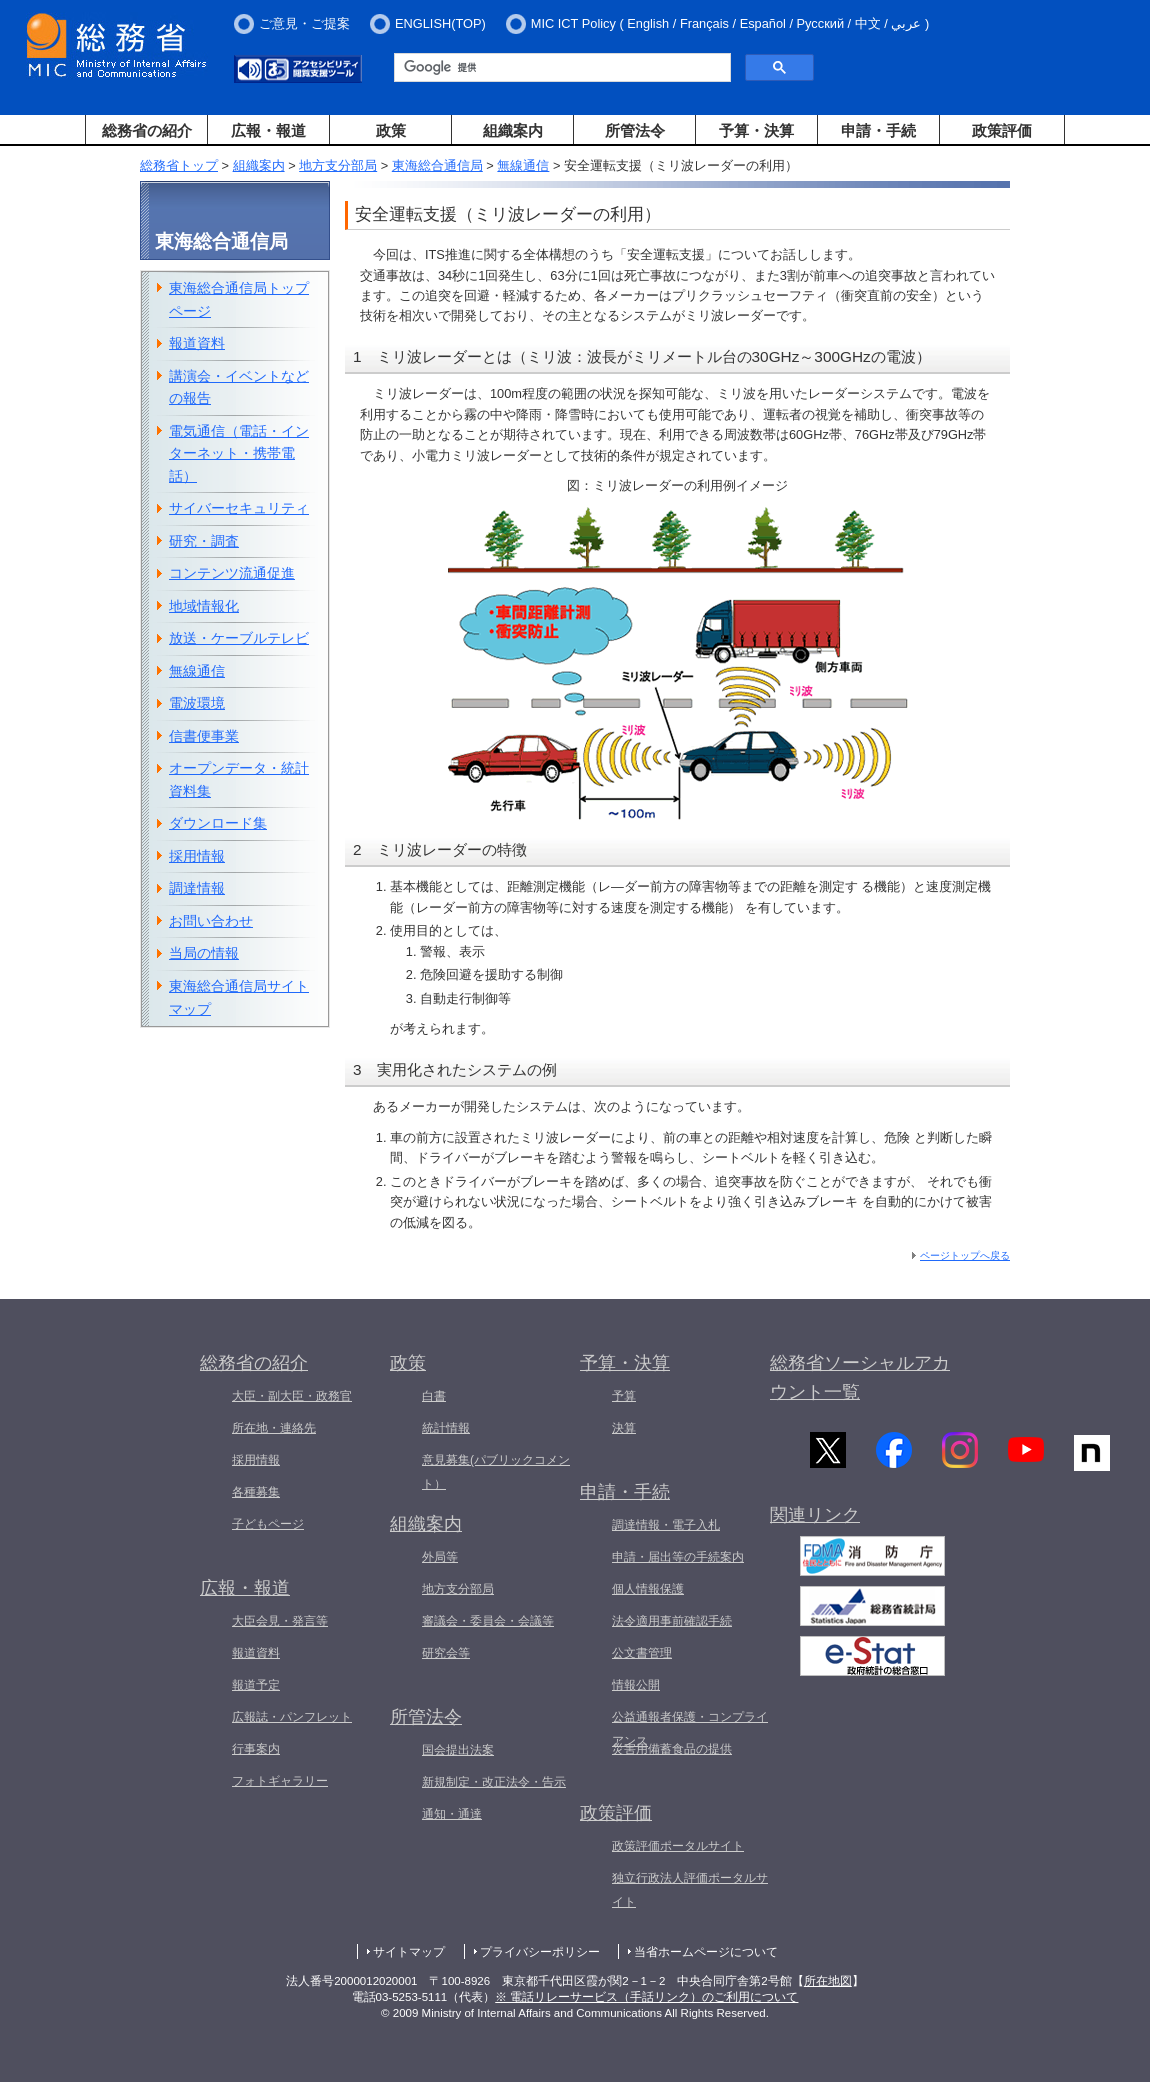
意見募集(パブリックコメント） (496, 1472)
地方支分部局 (338, 165)
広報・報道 (268, 130)
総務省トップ (179, 165)
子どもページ (268, 1524)
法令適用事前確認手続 (672, 1621)
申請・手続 (878, 130)
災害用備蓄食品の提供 (672, 1749)
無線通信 (523, 165)
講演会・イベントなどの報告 (239, 387)
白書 (434, 1396)
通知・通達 (452, 1814)
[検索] (560, 68)
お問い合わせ (211, 921)
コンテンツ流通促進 (232, 573)
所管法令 (635, 130)
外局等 (440, 1557)
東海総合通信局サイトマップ (239, 997)
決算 (624, 1428)
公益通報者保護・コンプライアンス (690, 1729)
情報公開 (636, 1685)
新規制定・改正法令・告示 (494, 1782)
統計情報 (446, 1428)
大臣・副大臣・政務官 (292, 1396)
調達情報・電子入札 (666, 1525)
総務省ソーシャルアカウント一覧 (860, 1377)
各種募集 (256, 1492)
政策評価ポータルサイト (678, 1846)
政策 (391, 130)
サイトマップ (409, 1952)
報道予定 (256, 1685)
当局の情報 (204, 953)
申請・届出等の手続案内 (678, 1557)
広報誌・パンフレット (292, 1717)
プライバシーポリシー (540, 1952)
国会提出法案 (458, 1750)
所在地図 (828, 1981)
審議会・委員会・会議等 (488, 1621)
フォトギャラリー (280, 1781)
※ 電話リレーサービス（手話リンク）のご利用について (646, 1997)
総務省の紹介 (147, 130)
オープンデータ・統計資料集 (239, 779)
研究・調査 (204, 541)
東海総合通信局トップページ (239, 299)
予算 (624, 1396)
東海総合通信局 (437, 165)
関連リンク (815, 1519)
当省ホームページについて (706, 1952)
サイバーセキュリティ (239, 508)
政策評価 (1002, 130)
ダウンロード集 (218, 823)
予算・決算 (756, 130)
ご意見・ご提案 (304, 23)
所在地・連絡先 (274, 1428)
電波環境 (197, 703)
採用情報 (197, 856)
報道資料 (197, 343)
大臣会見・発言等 (280, 1621)
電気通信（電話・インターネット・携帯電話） (239, 453)
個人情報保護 (648, 1589)
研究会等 (446, 1653)
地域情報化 (204, 606)
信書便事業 (204, 736)
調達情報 (197, 888)
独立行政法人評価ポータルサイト (690, 1890)
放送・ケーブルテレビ (239, 638)
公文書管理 (642, 1653)
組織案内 (513, 130)
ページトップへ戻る (965, 1255)
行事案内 (256, 1749)
